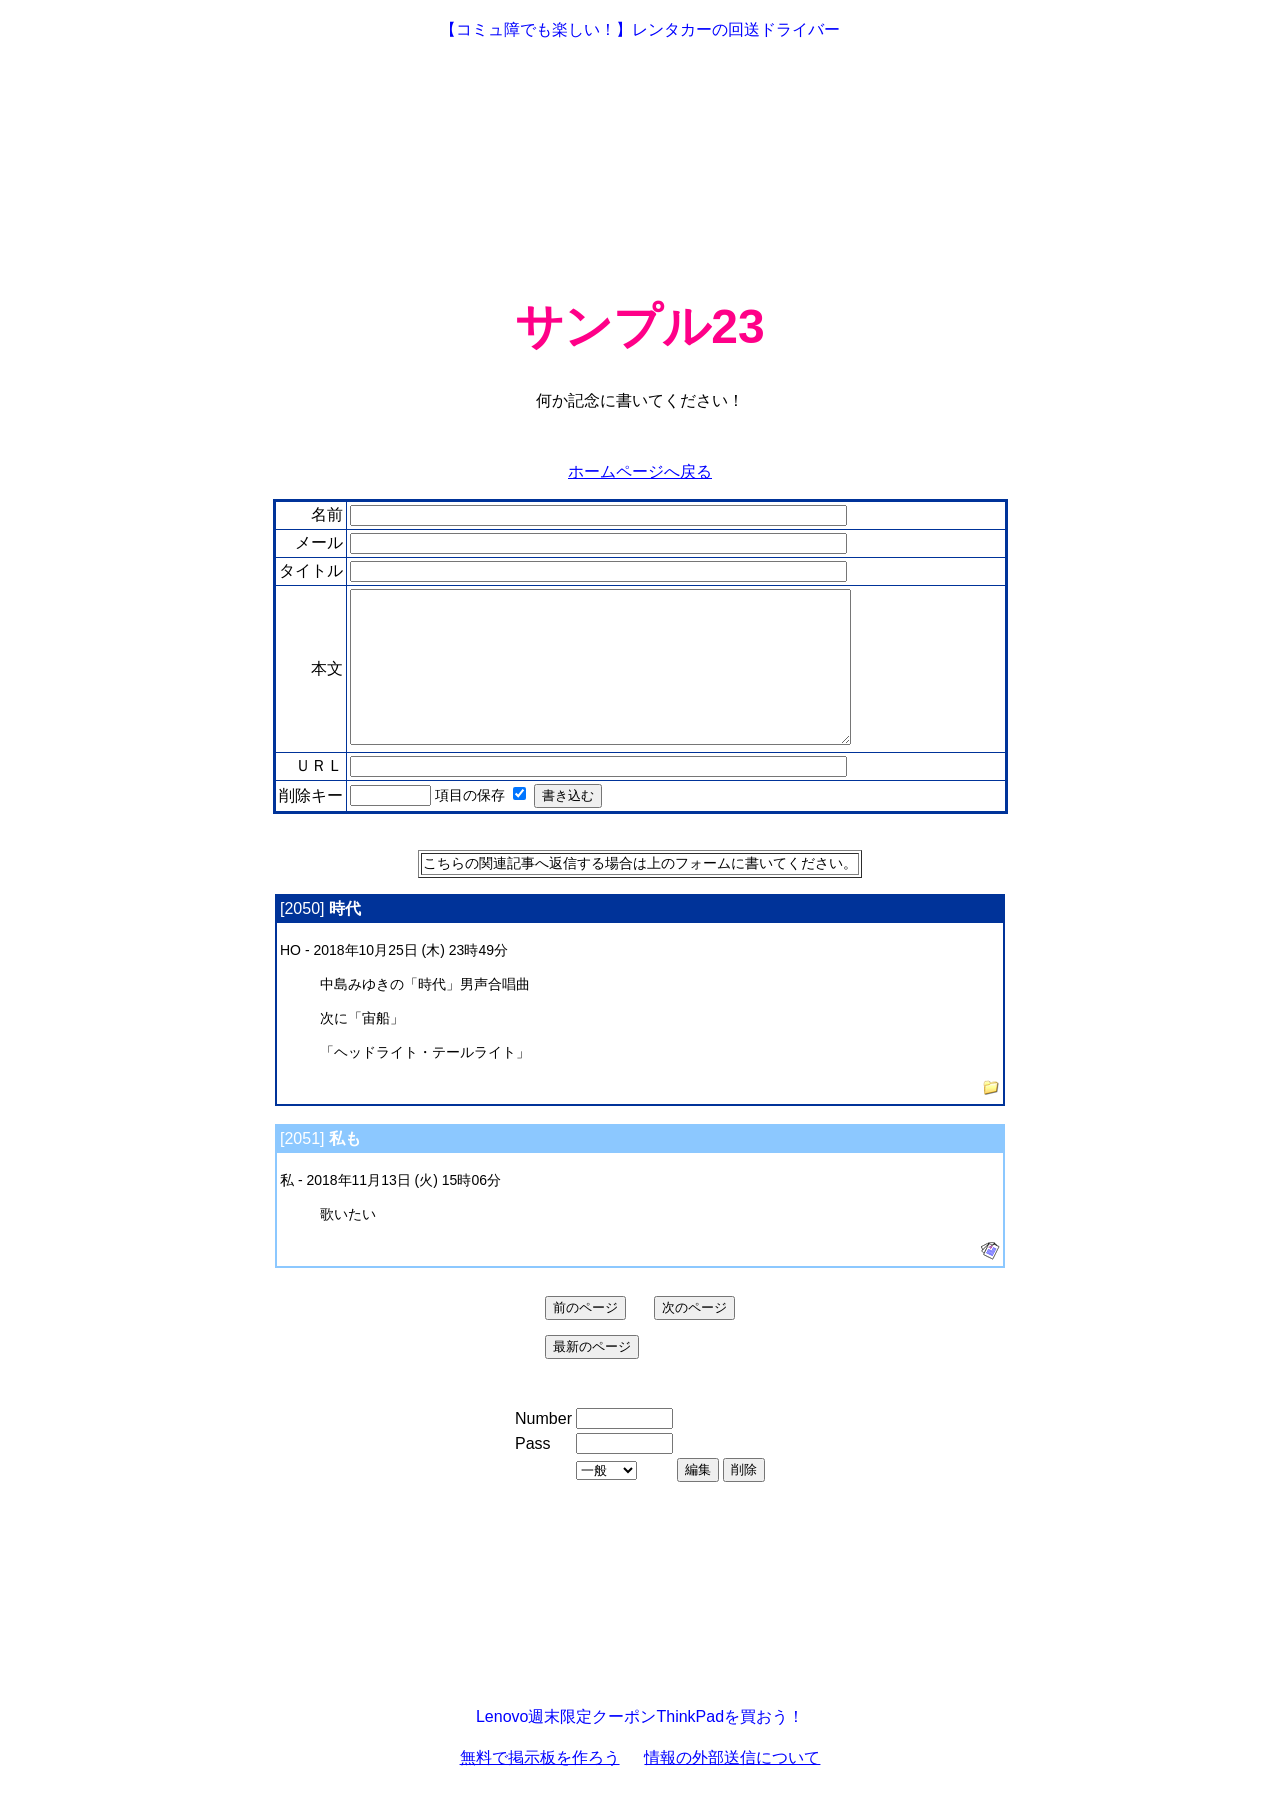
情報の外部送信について (732, 1787)
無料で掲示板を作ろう (540, 1787)
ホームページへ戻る (640, 471)
